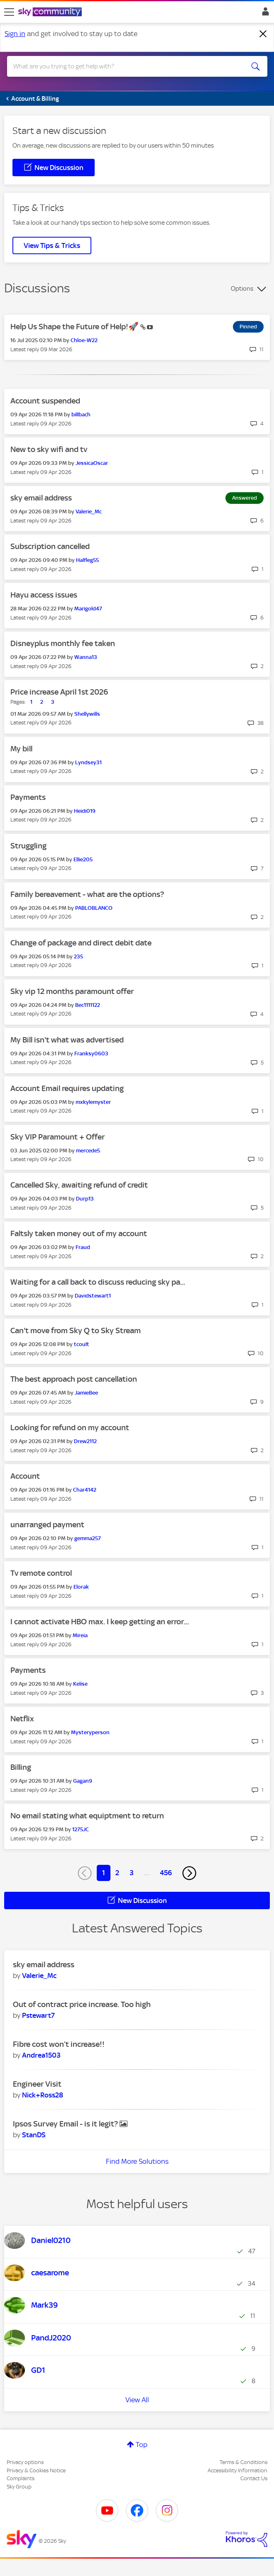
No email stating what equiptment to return (87, 1815)
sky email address (41, 498)
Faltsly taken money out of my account (78, 1233)
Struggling (28, 846)
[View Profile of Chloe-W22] (84, 340)
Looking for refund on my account (69, 1427)
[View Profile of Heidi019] (84, 811)
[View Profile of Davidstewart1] (93, 1296)
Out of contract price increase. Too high (82, 2004)
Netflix (22, 1718)
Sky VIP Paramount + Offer (57, 1137)
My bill (21, 748)
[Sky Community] (51, 12)
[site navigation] (9, 12)
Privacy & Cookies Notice (36, 2470)
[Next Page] (189, 1873)
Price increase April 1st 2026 (59, 692)
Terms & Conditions (243, 2462)
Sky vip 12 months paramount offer (72, 991)
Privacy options (25, 2462)
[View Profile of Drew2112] (85, 1441)
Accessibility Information (237, 2470)
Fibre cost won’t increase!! (59, 2044)
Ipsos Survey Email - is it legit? (66, 2124)
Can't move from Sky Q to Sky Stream (75, 1330)
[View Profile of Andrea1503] (41, 2055)
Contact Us (253, 2478)
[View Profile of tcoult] (81, 1344)
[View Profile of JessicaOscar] (92, 463)
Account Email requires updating (67, 1088)
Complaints (20, 2478)
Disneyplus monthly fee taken (62, 643)
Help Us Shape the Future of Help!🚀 (75, 326)
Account (25, 1476)
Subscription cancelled (50, 546)
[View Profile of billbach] (81, 414)
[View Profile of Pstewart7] (38, 2015)
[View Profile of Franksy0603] (91, 1053)
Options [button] (242, 288)
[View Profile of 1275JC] (80, 1829)
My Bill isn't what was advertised (67, 1040)
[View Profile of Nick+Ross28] (42, 2095)
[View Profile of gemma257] (87, 1538)
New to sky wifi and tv (48, 449)
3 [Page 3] (132, 1873)
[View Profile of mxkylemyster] (93, 1102)
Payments (28, 797)
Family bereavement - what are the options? (87, 894)
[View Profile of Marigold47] (88, 608)
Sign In (264, 13)
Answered (244, 498)
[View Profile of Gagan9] (82, 1781)
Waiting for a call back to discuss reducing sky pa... (97, 1282)
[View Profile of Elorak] (81, 1587)
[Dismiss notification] (263, 34)
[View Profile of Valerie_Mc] (89, 511)
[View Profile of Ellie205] (83, 859)
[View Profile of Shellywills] (87, 714)
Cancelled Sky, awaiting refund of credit (79, 1185)
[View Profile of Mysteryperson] (90, 1732)
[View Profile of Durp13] (85, 1199)
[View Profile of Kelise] (80, 1684)
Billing (20, 1767)
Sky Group (19, 2487)
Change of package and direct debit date (81, 943)
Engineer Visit (37, 2084)
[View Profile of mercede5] (88, 1150)
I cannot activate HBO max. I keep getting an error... (99, 1621)
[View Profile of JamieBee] (86, 1393)
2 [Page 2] (117, 1873)
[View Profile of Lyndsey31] (88, 762)
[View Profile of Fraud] (83, 1247)
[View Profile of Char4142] (84, 1490)
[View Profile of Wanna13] (85, 657)
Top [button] (141, 2444)
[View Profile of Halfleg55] (87, 560)
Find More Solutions (137, 2161)
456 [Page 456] (166, 1873)
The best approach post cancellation (73, 1379)
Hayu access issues (43, 595)
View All (137, 2400)
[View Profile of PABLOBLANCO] (94, 908)
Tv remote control (41, 1573)
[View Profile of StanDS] (34, 2135)
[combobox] (124, 66)
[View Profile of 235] (78, 956)
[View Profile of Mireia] (80, 1635)
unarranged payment (47, 1524)
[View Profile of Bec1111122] (87, 1005)
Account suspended (45, 401)
